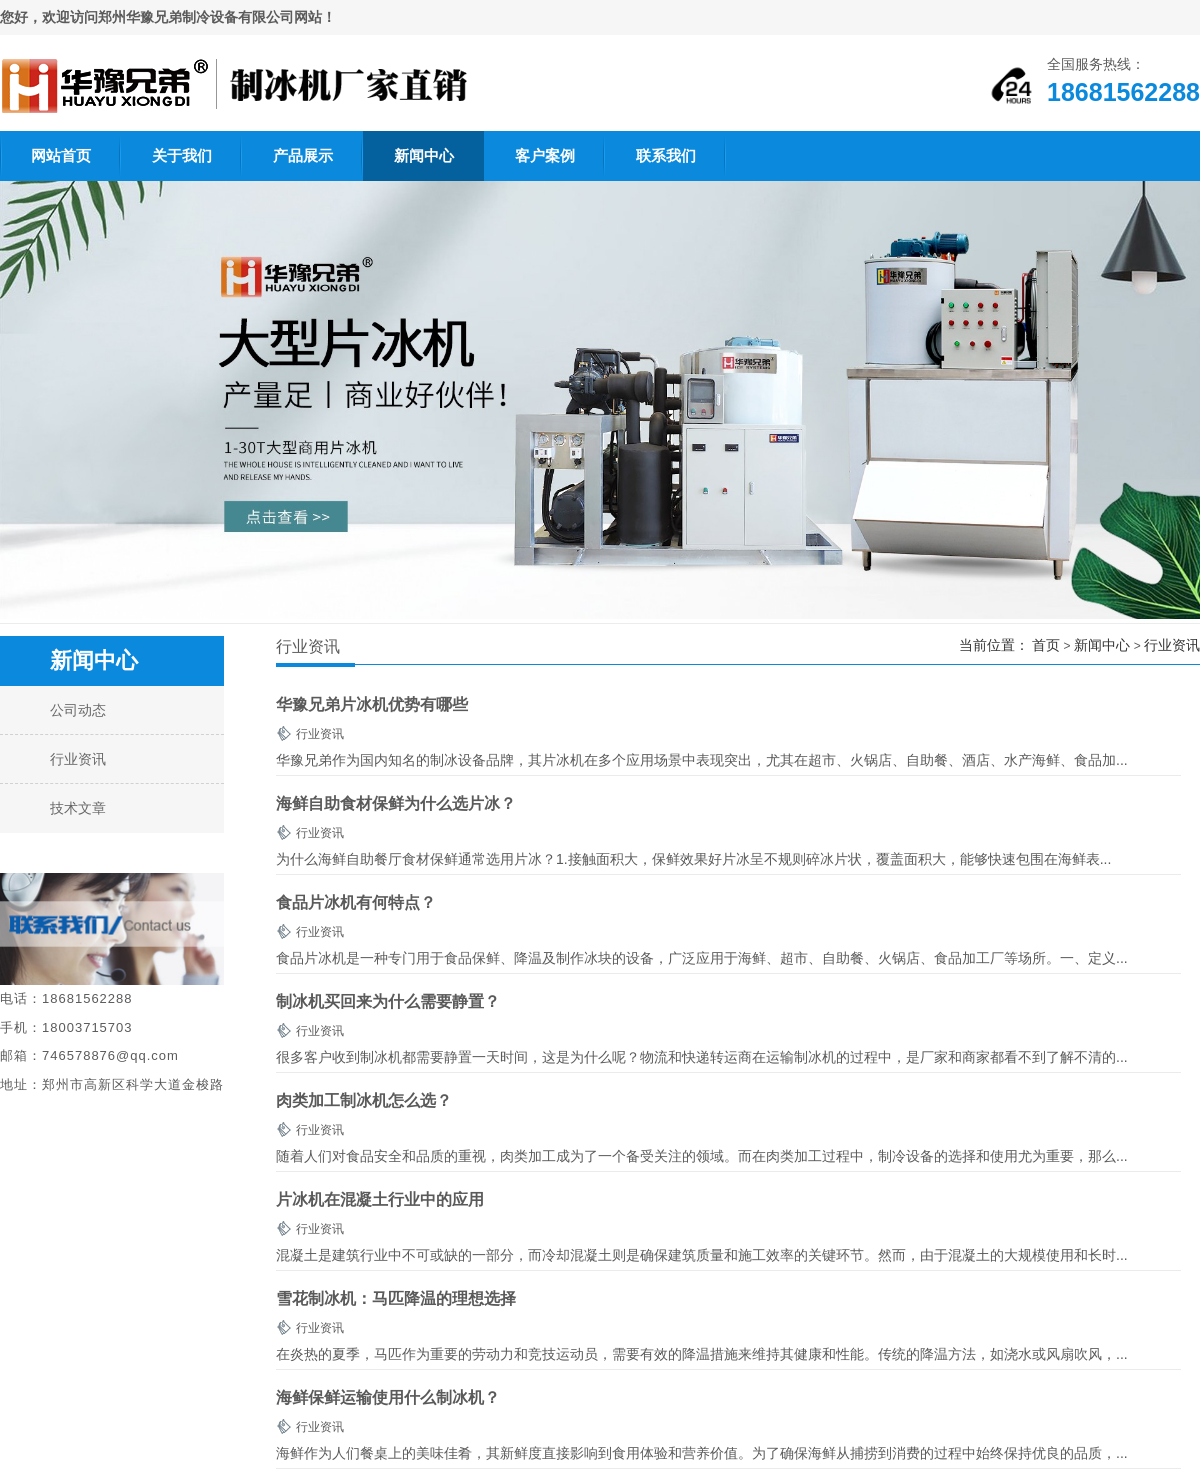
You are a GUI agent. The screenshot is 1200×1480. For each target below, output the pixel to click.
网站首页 (61, 155)
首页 (1046, 645)
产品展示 (303, 155)
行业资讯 (1172, 645)
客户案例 (545, 155)
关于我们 (182, 155)
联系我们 (666, 155)
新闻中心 (424, 155)
